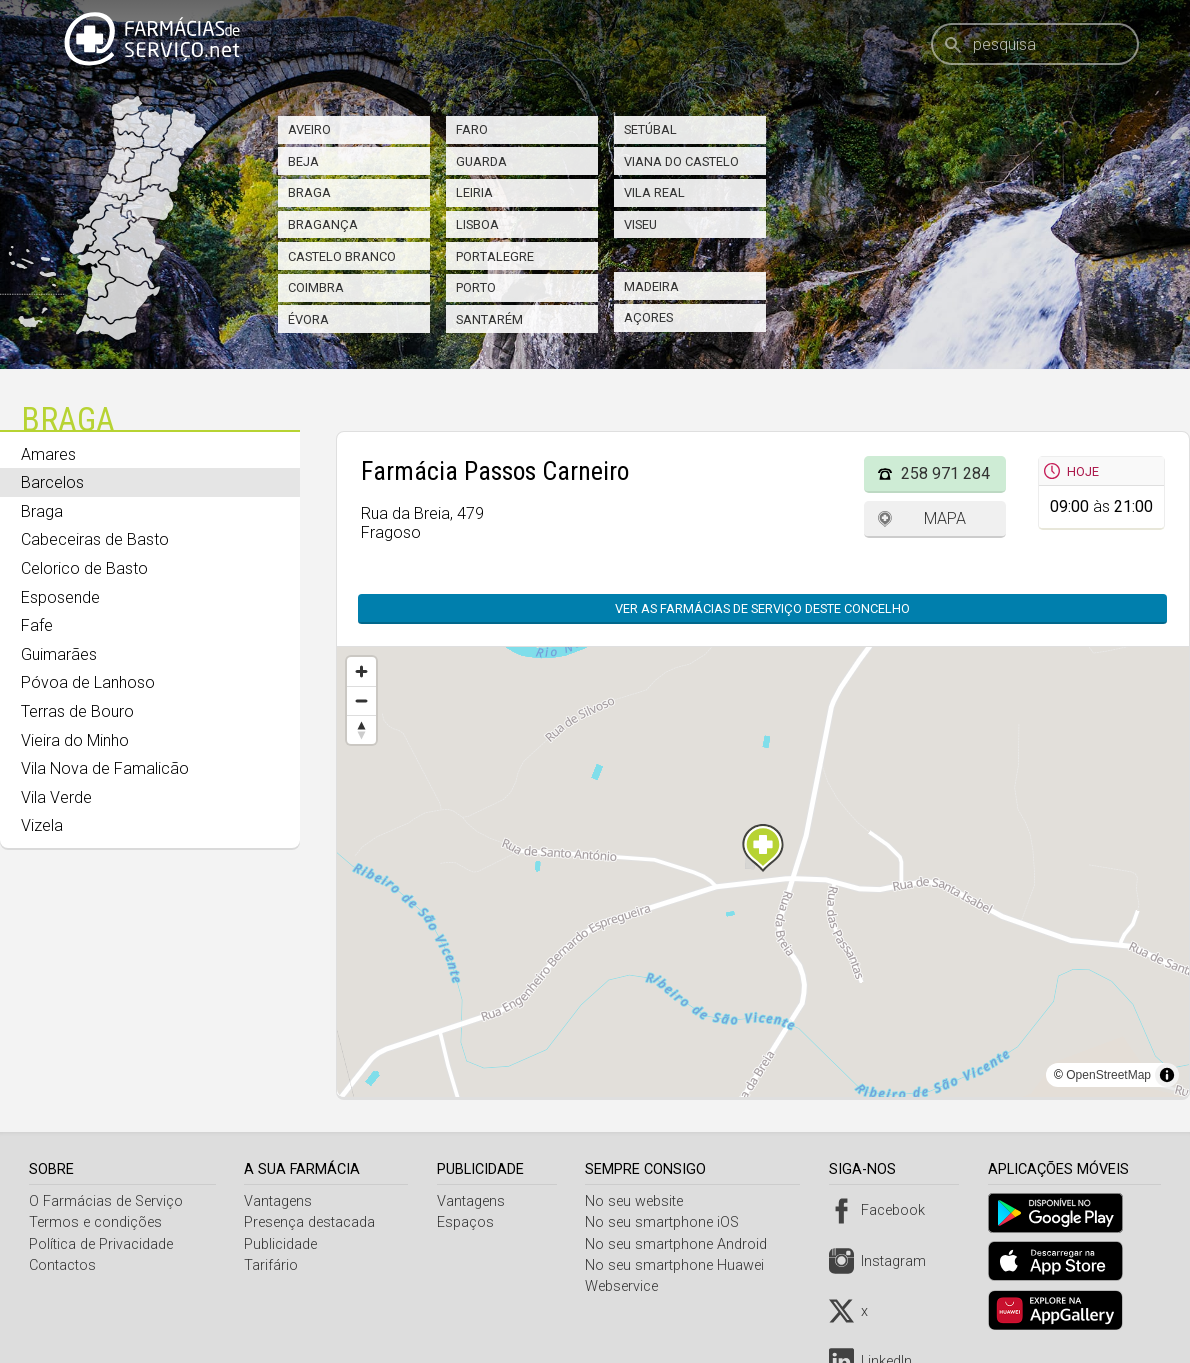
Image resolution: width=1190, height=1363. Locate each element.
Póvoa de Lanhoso (88, 682)
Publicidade (282, 1244)
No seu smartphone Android (682, 1244)
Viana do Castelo (681, 161)
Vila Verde (56, 797)
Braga (309, 192)
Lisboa (477, 224)
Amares (48, 454)
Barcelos (52, 482)
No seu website (640, 1201)
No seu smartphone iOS (668, 1222)
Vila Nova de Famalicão (105, 768)
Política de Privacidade (101, 1244)
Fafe (37, 625)
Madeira (651, 286)
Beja (303, 161)
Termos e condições (95, 1222)
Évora (308, 319)
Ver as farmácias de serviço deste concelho (772, 608)
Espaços (468, 1222)
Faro (472, 129)
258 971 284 (945, 473)
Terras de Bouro (77, 711)
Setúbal (650, 129)
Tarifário (273, 1265)
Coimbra (316, 287)
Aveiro (309, 129)
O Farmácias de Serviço (106, 1201)
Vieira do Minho (75, 740)
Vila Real (654, 192)
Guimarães (59, 654)
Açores (648, 317)
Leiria (474, 192)
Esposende (60, 597)
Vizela (42, 825)
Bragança (323, 224)
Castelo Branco (342, 256)
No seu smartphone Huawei (680, 1265)
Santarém (489, 319)
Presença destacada (311, 1222)
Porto (476, 287)
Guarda (481, 161)
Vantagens (280, 1201)
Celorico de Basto (84, 568)
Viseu (640, 224)
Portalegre (495, 256)
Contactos (62, 1265)
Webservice (627, 1286)
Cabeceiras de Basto (95, 539)
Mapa (945, 518)
